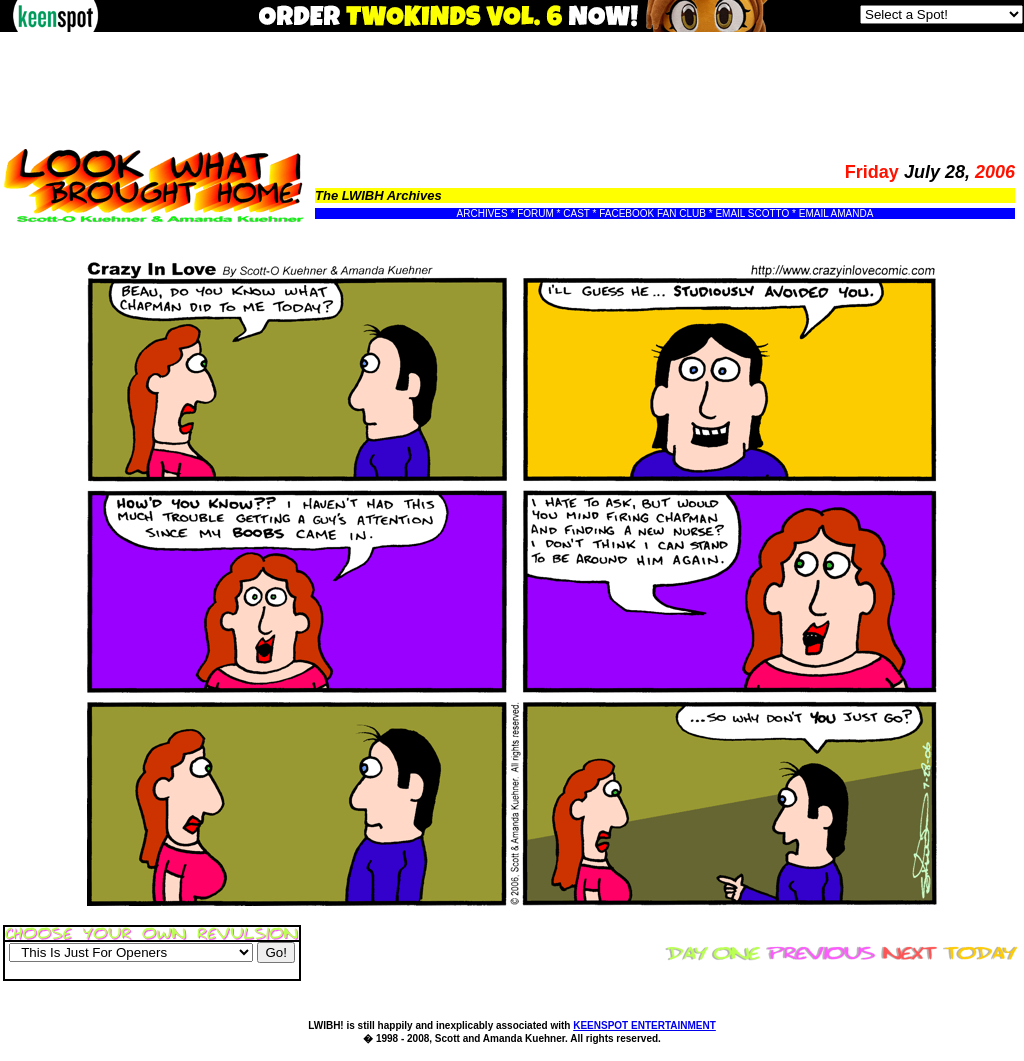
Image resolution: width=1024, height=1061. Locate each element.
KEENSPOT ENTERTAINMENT (644, 1025)
